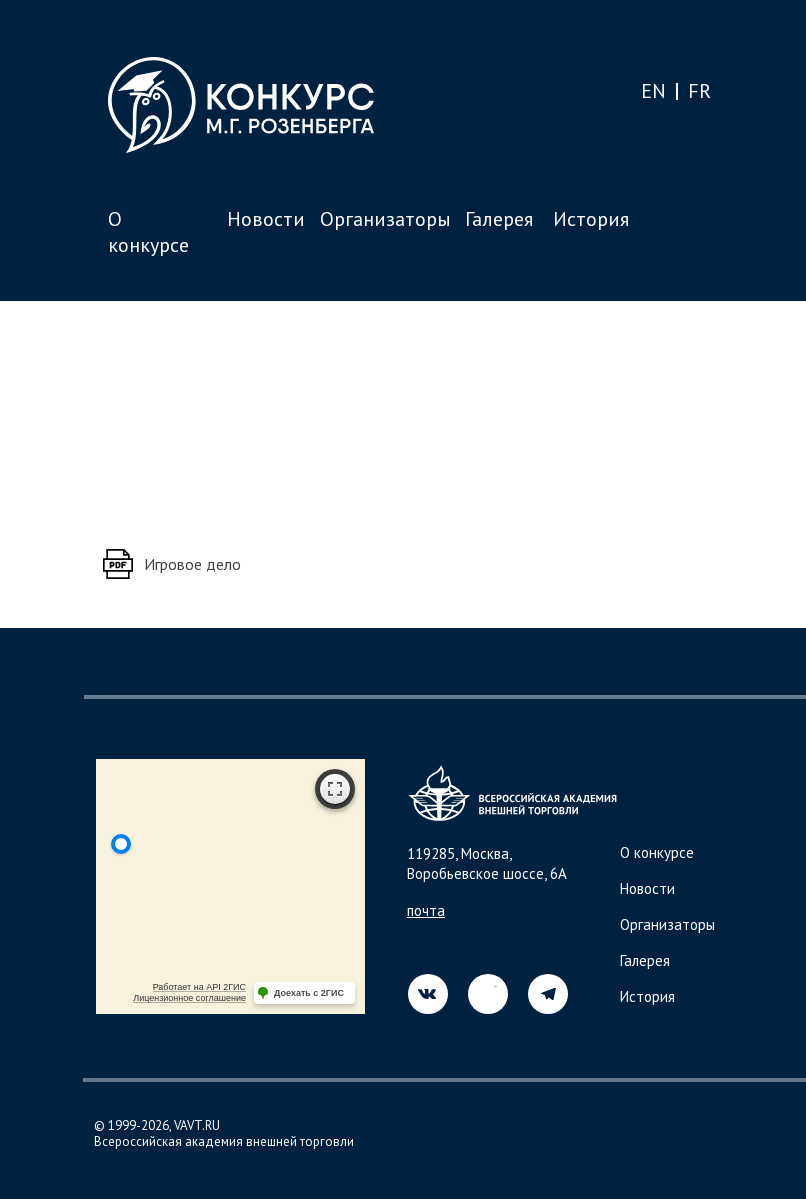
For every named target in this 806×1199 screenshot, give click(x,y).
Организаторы (385, 219)
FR (699, 91)
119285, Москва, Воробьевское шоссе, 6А (487, 863)
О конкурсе (148, 232)
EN (653, 91)
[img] (487, 994)
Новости (266, 219)
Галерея (499, 219)
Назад (147, 366)
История (591, 219)
